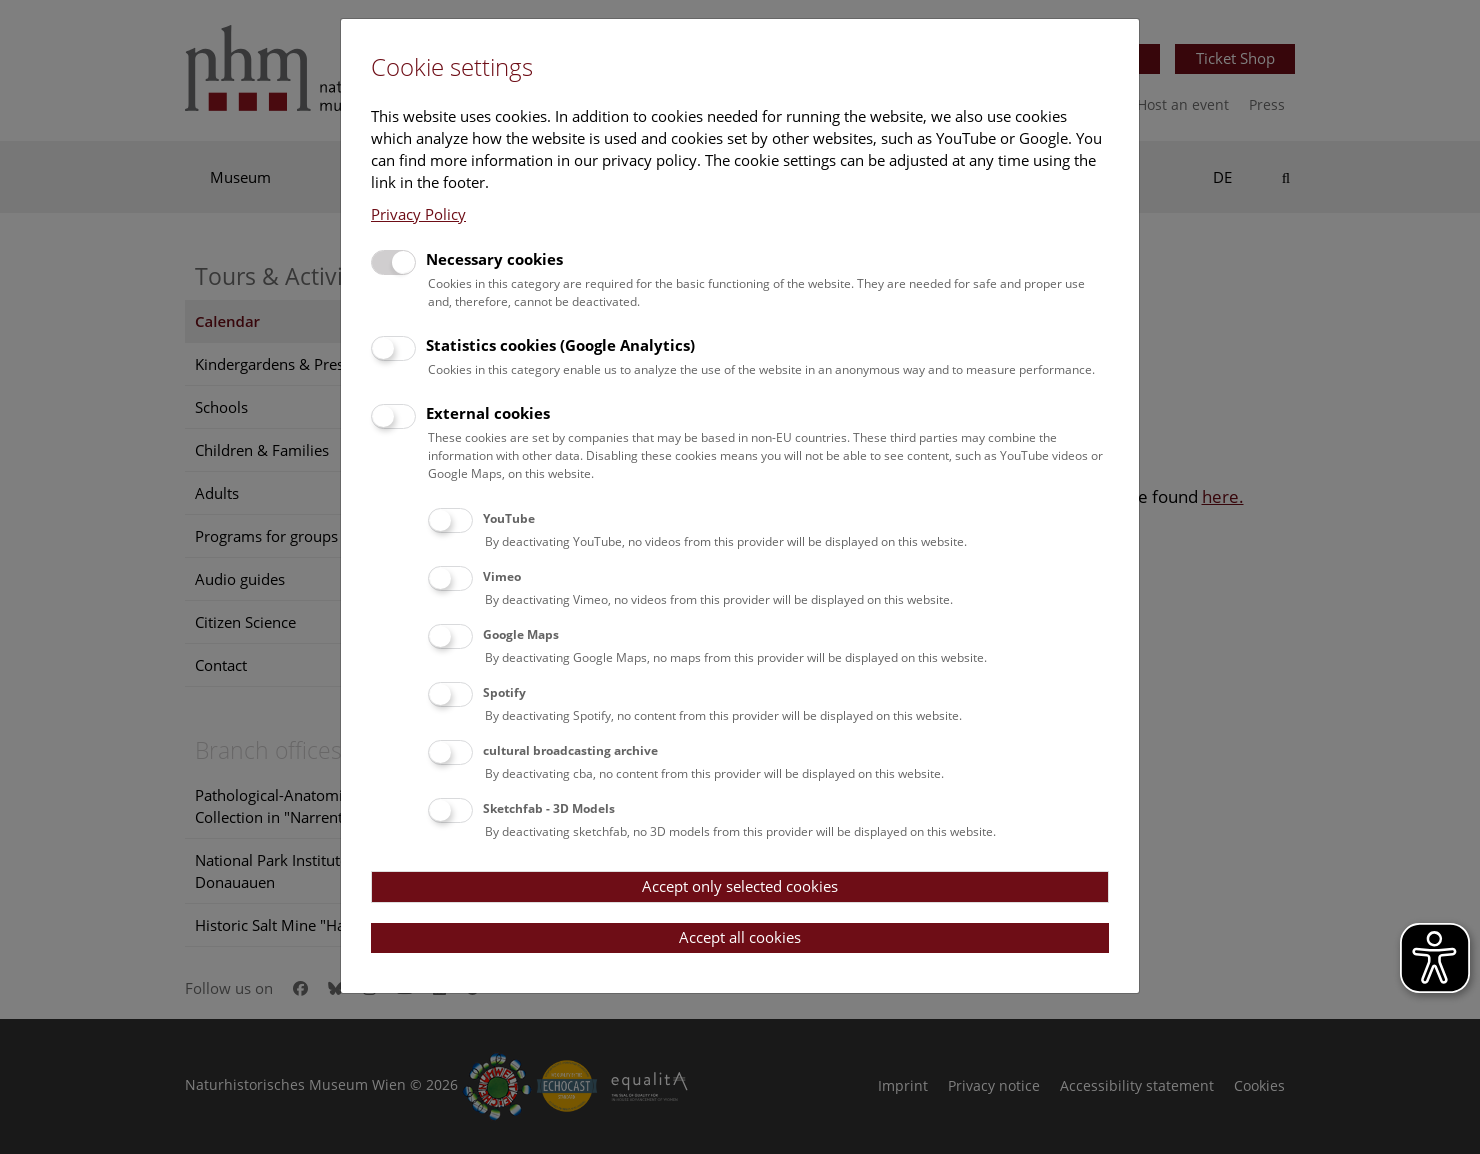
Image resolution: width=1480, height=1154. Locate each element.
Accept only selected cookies (740, 886)
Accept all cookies (740, 937)
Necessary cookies (494, 259)
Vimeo (502, 576)
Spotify (504, 692)
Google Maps (521, 634)
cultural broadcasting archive (570, 750)
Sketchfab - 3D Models (549, 808)
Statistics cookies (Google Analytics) (560, 345)
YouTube (509, 518)
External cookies (488, 413)
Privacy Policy (418, 214)
